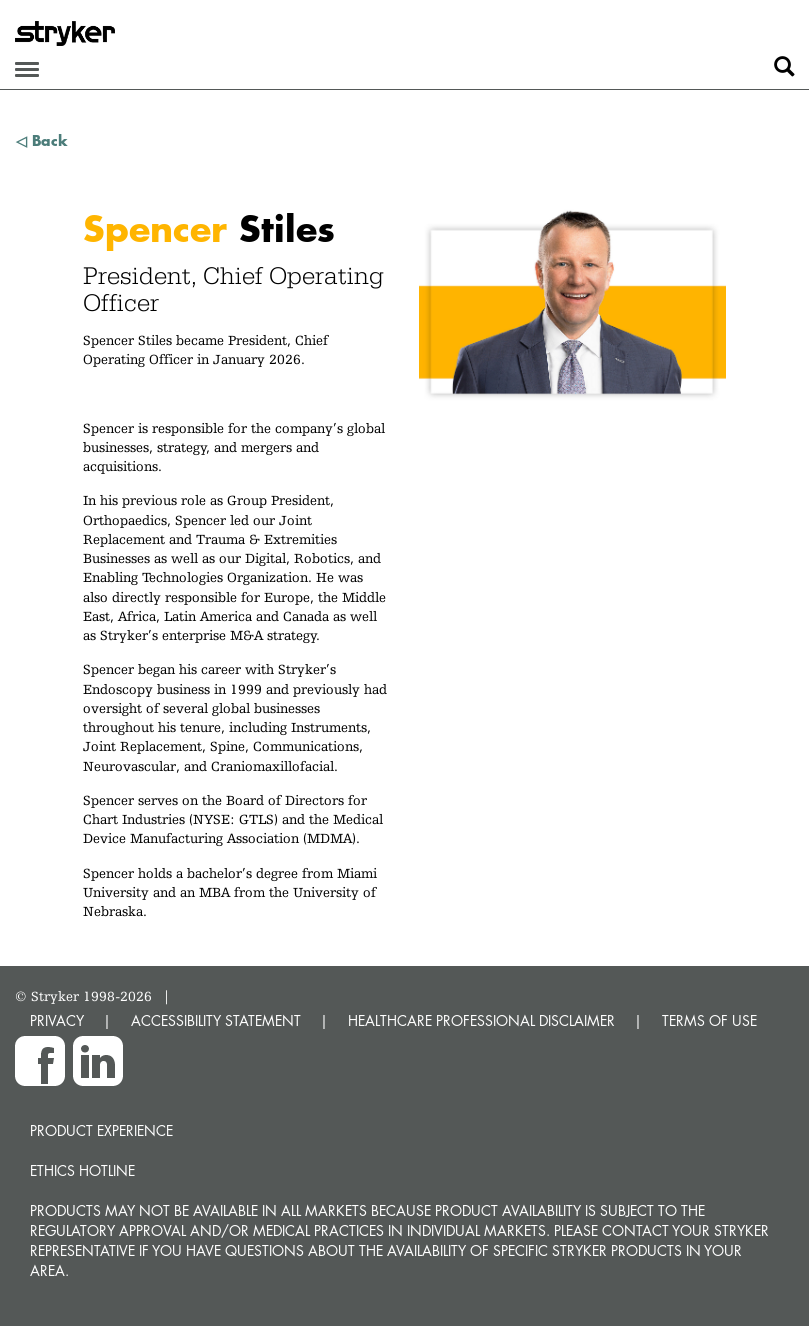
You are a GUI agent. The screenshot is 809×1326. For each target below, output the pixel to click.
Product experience (101, 1130)
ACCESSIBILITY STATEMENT (216, 1020)
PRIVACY (57, 1020)
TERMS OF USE (709, 1020)
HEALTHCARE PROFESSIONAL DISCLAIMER (481, 1020)
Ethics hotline (82, 1170)
